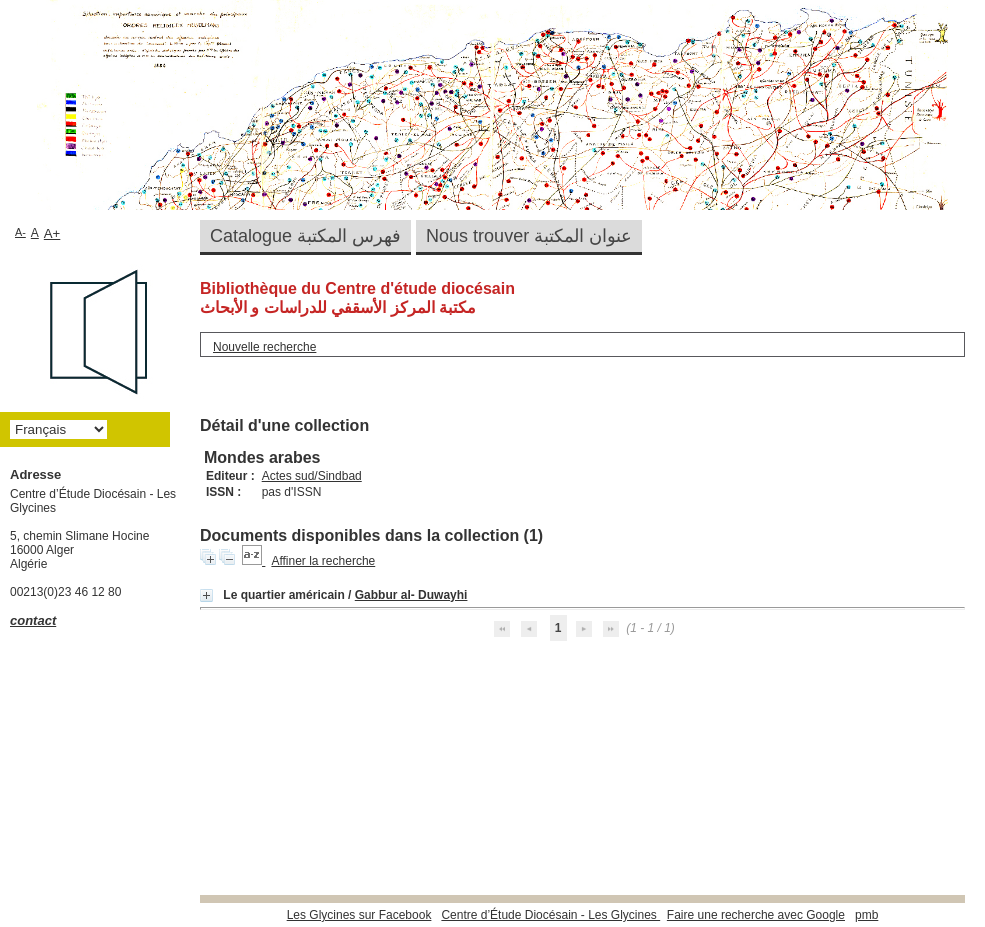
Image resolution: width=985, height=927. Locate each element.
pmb (866, 915)
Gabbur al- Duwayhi (411, 595)
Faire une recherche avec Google (756, 915)
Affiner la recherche (323, 561)
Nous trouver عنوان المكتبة (529, 236)
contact (33, 620)
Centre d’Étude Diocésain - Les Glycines (550, 915)
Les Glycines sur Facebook (359, 915)
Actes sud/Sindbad (312, 476)
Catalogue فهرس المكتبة (305, 236)
